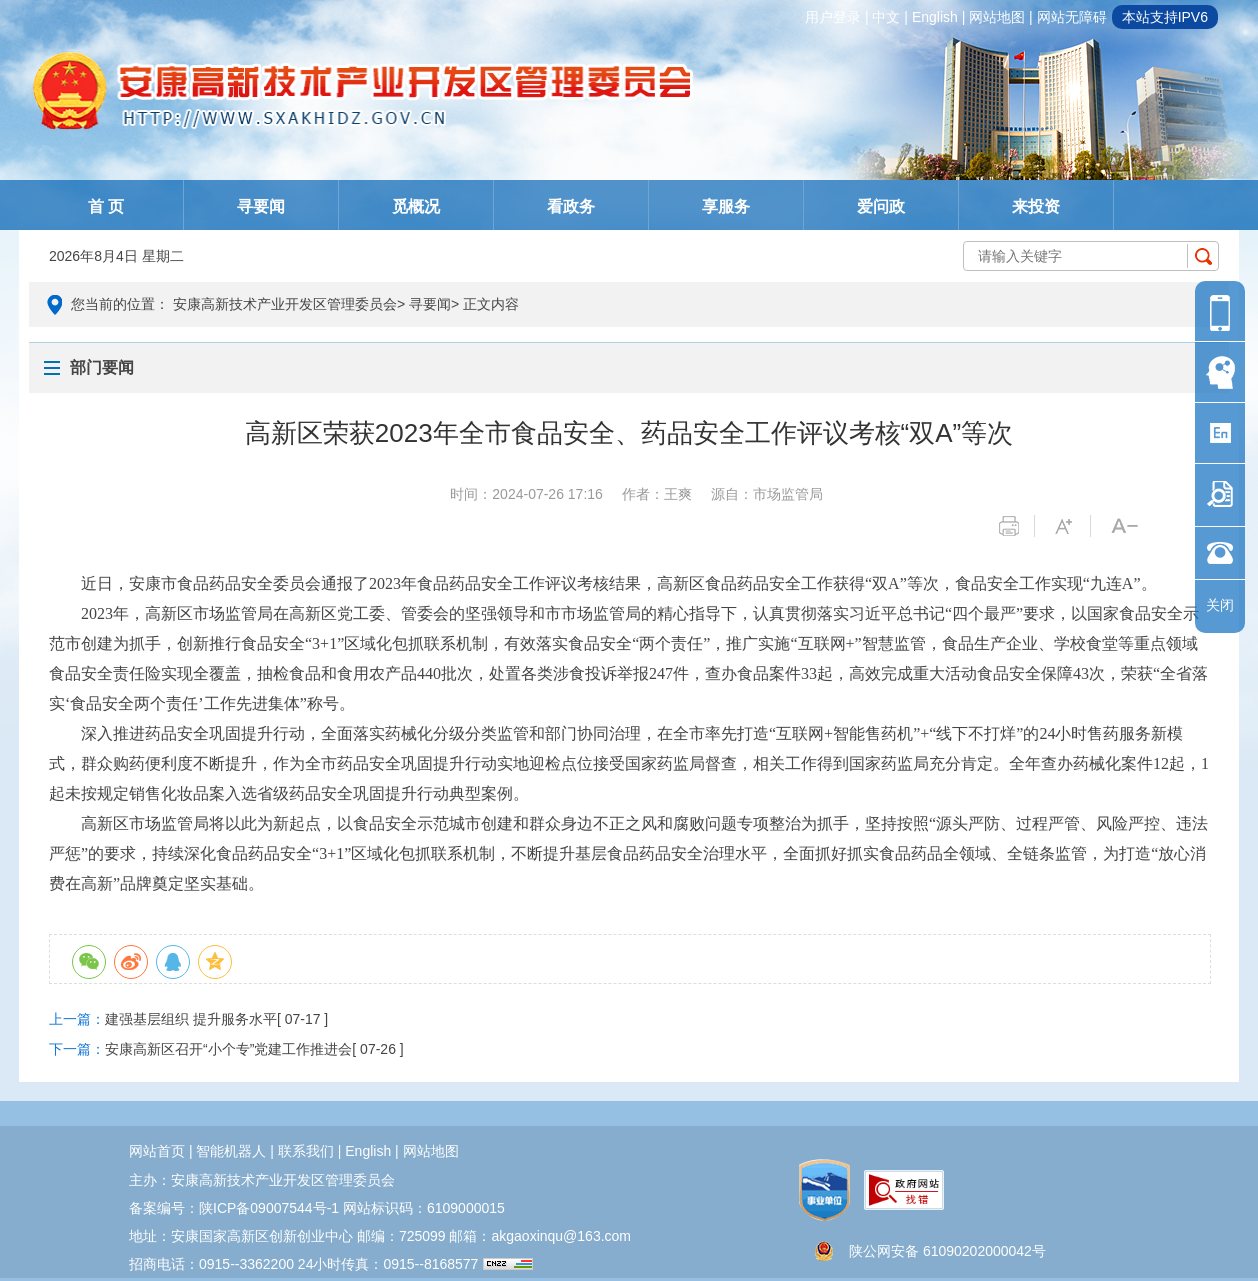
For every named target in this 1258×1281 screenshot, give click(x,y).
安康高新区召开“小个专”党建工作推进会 (228, 1049)
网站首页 (157, 1151)
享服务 (726, 206)
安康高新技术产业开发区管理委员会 (285, 304)
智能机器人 (231, 1151)
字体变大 (1072, 526)
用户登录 (833, 17)
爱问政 (881, 206)
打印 (1016, 526)
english (935, 17)
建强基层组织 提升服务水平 (191, 1019)
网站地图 (997, 17)
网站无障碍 (1072, 17)
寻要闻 (261, 206)
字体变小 (1128, 526)
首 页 (106, 206)
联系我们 (306, 1151)
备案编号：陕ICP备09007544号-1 (234, 1208)
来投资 (1036, 206)
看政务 (571, 206)
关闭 (1220, 605)
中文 (886, 17)
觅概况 (416, 206)
